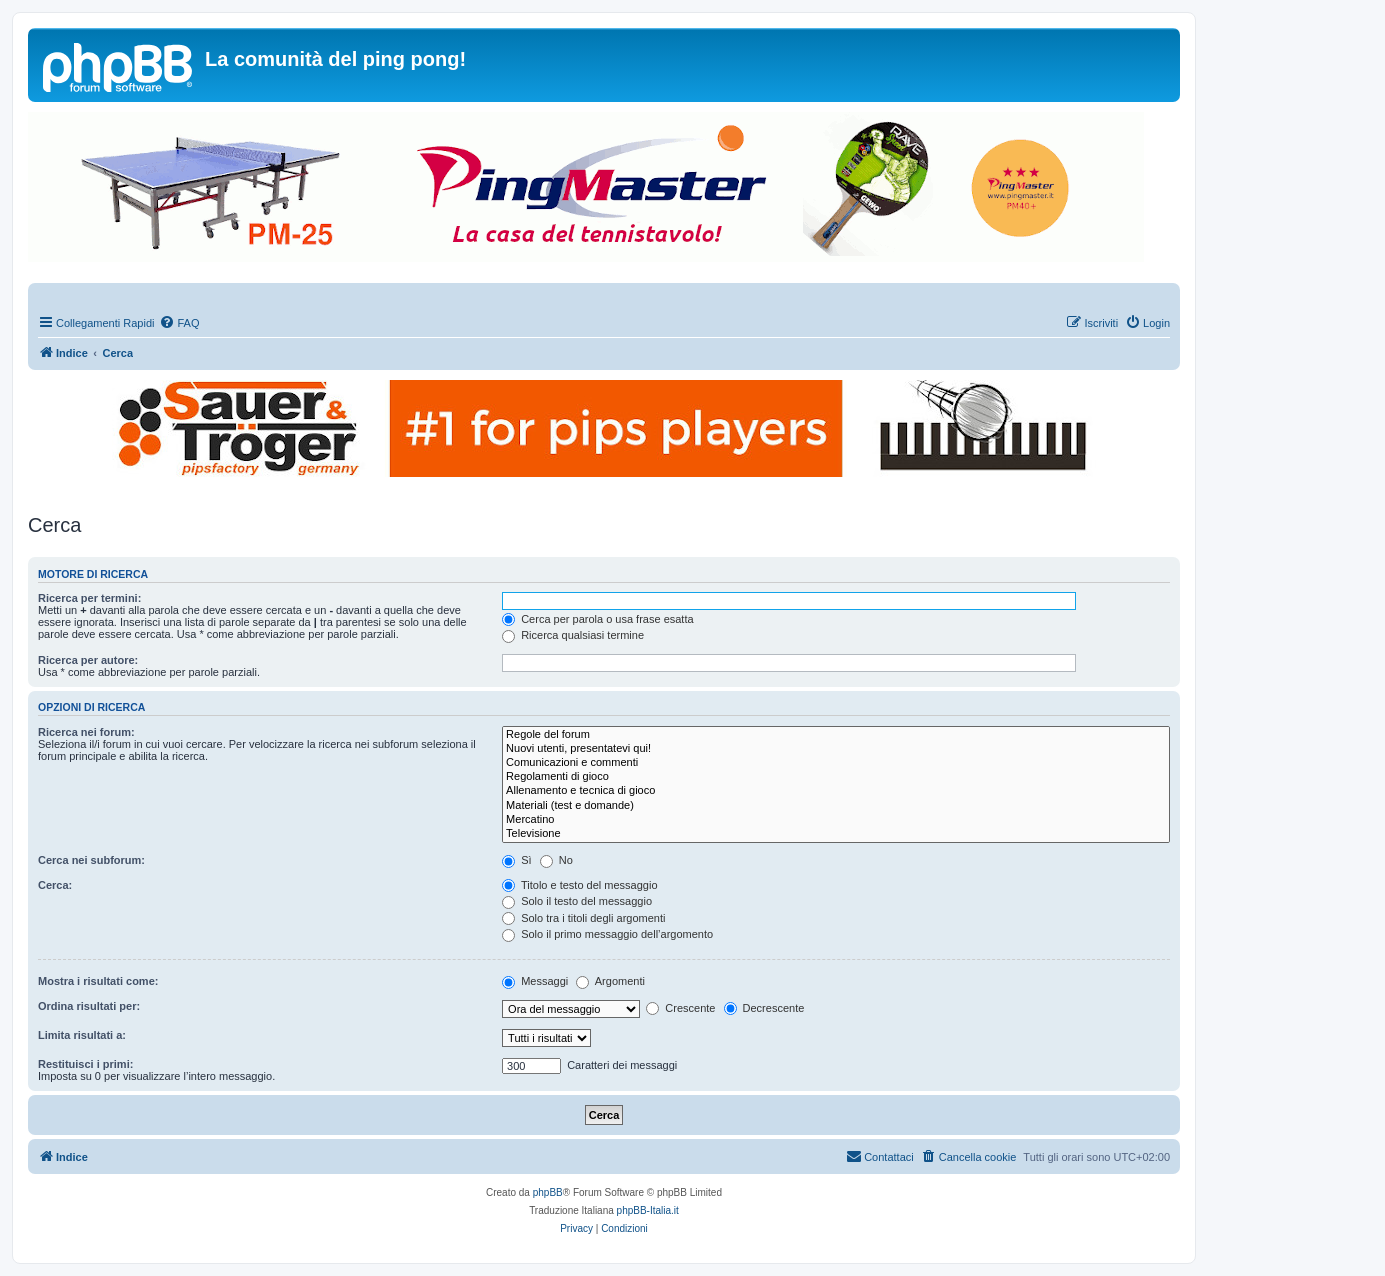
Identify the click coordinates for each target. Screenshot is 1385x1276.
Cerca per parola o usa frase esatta (597, 619)
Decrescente (764, 1008)
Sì (516, 860)
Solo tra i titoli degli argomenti (583, 918)
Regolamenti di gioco (836, 777)
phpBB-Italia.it (648, 1210)
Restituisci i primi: (85, 1064)
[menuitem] (179, 323)
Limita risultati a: (82, 1035)
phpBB (548, 1192)
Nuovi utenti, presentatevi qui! (836, 749)
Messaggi (535, 981)
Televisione (836, 834)
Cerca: (55, 885)
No (556, 860)
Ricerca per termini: (89, 598)
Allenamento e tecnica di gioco (836, 791)
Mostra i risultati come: (98, 981)
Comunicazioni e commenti (836, 763)
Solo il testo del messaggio (577, 901)
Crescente (680, 1008)
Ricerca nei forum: (86, 732)
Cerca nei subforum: (91, 860)
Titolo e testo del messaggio (579, 885)
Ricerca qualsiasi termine (573, 635)
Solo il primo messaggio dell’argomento (607, 934)
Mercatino (836, 820)
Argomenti (610, 981)
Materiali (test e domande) (836, 806)
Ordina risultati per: (89, 1006)
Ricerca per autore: (88, 660)
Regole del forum (836, 735)
